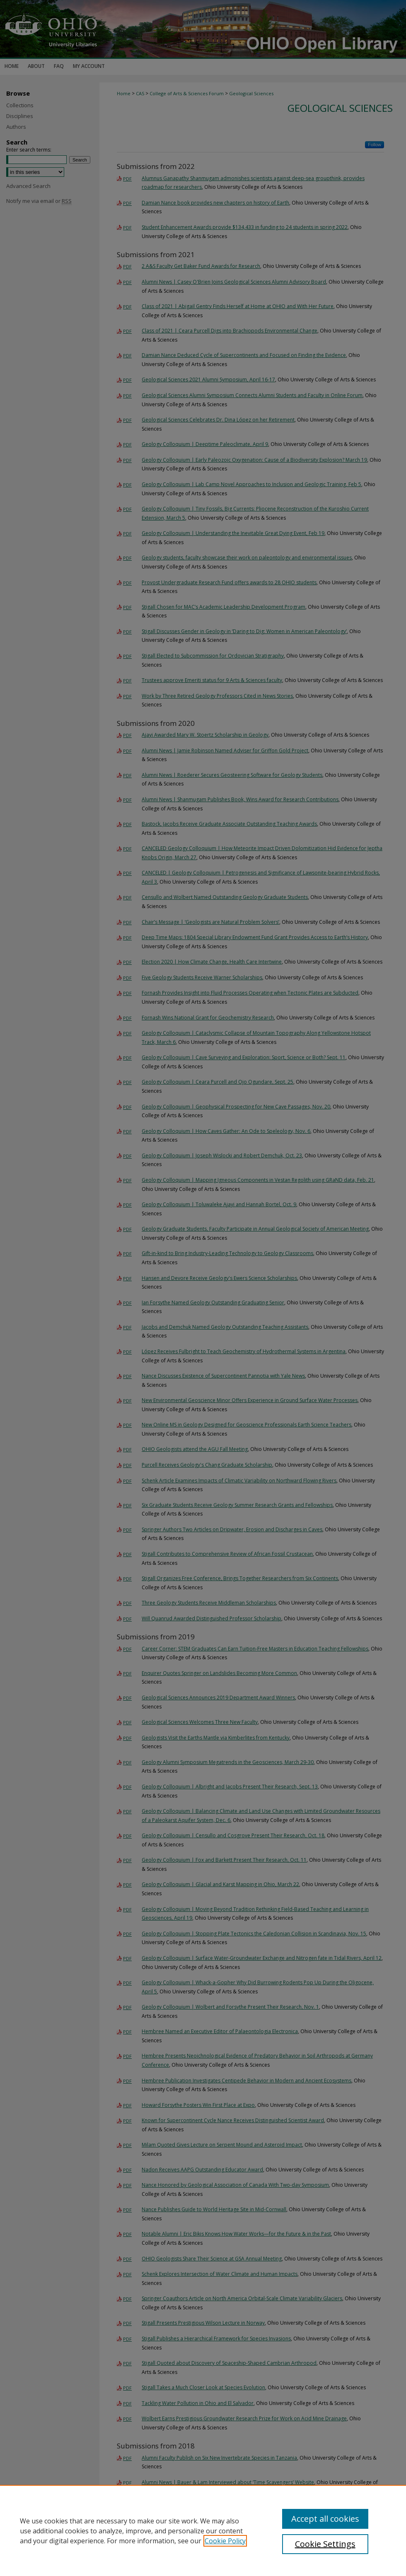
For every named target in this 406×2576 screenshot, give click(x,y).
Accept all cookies (325, 2518)
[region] (203, 2530)
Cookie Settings (325, 2543)
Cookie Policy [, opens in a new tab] (225, 2540)
